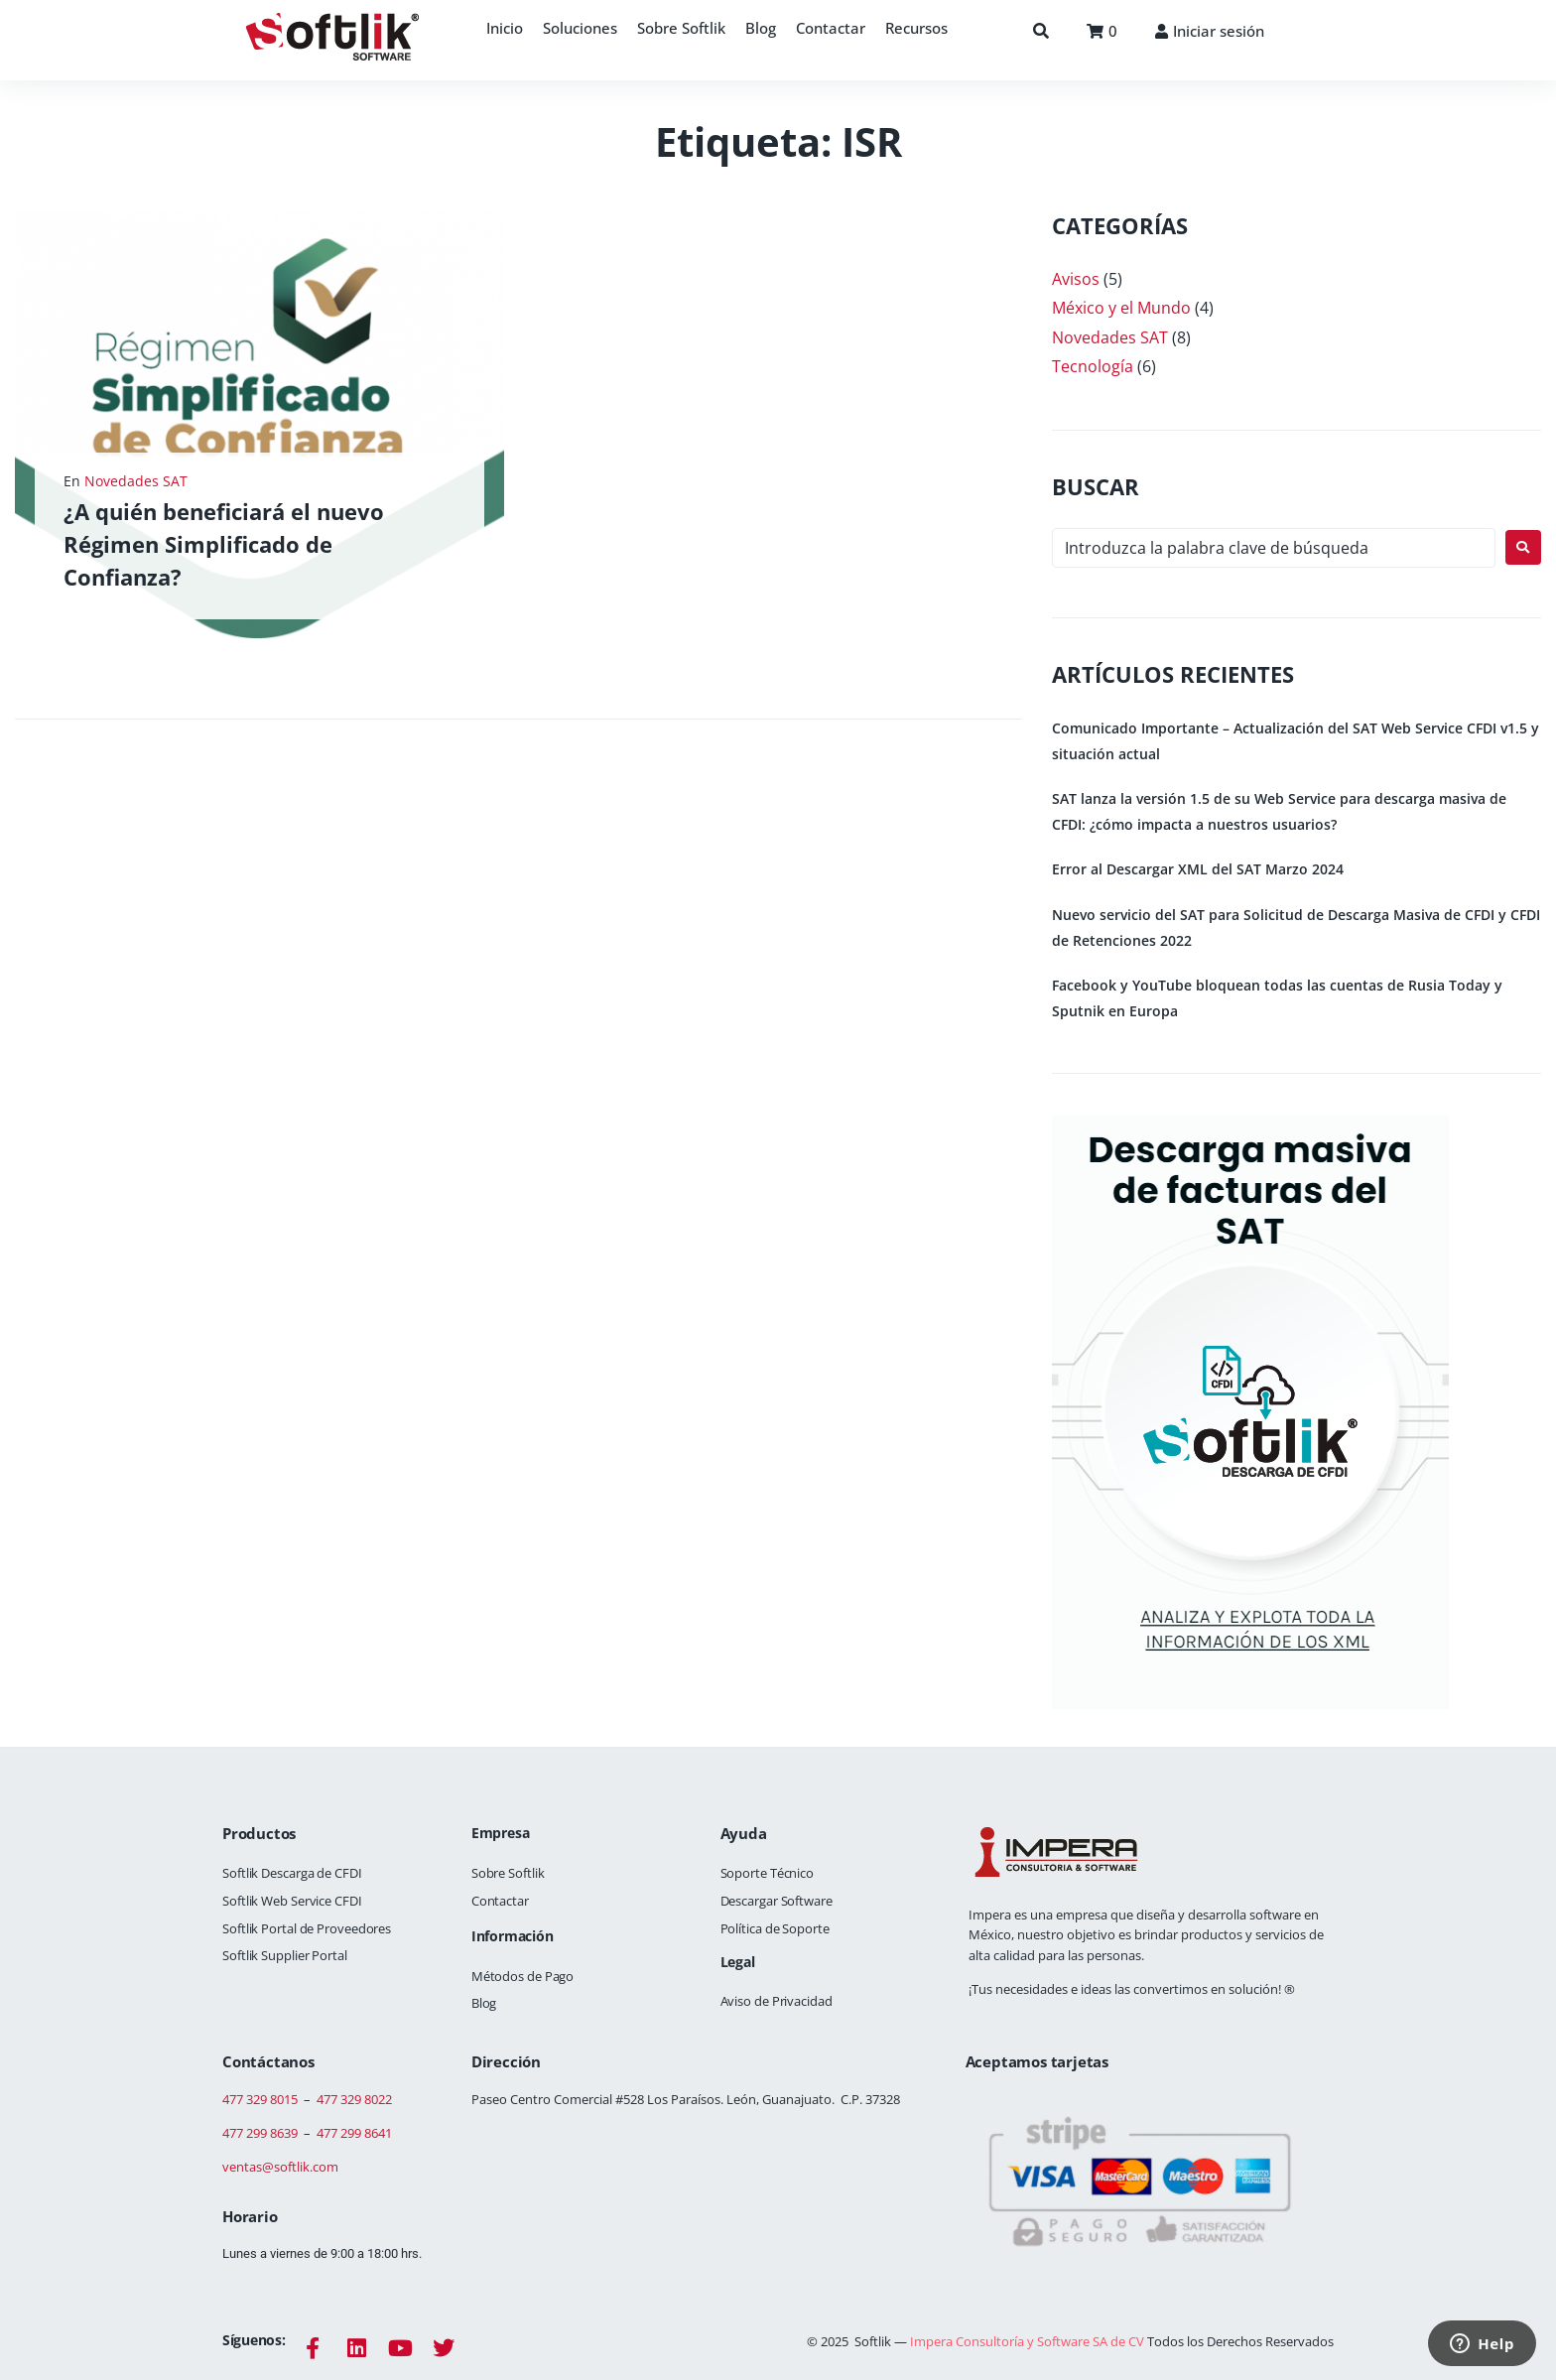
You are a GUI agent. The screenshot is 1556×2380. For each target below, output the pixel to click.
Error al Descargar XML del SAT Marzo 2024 (1198, 868)
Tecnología (1092, 366)
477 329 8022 (354, 2099)
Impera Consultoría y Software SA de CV (1028, 2341)
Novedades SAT (136, 480)
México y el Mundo (1121, 308)
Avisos (1076, 279)
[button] (580, 28)
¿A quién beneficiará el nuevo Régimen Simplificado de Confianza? (224, 544)
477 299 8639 (260, 2133)
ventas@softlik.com (280, 2167)
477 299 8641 (354, 2133)
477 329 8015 (260, 2099)
